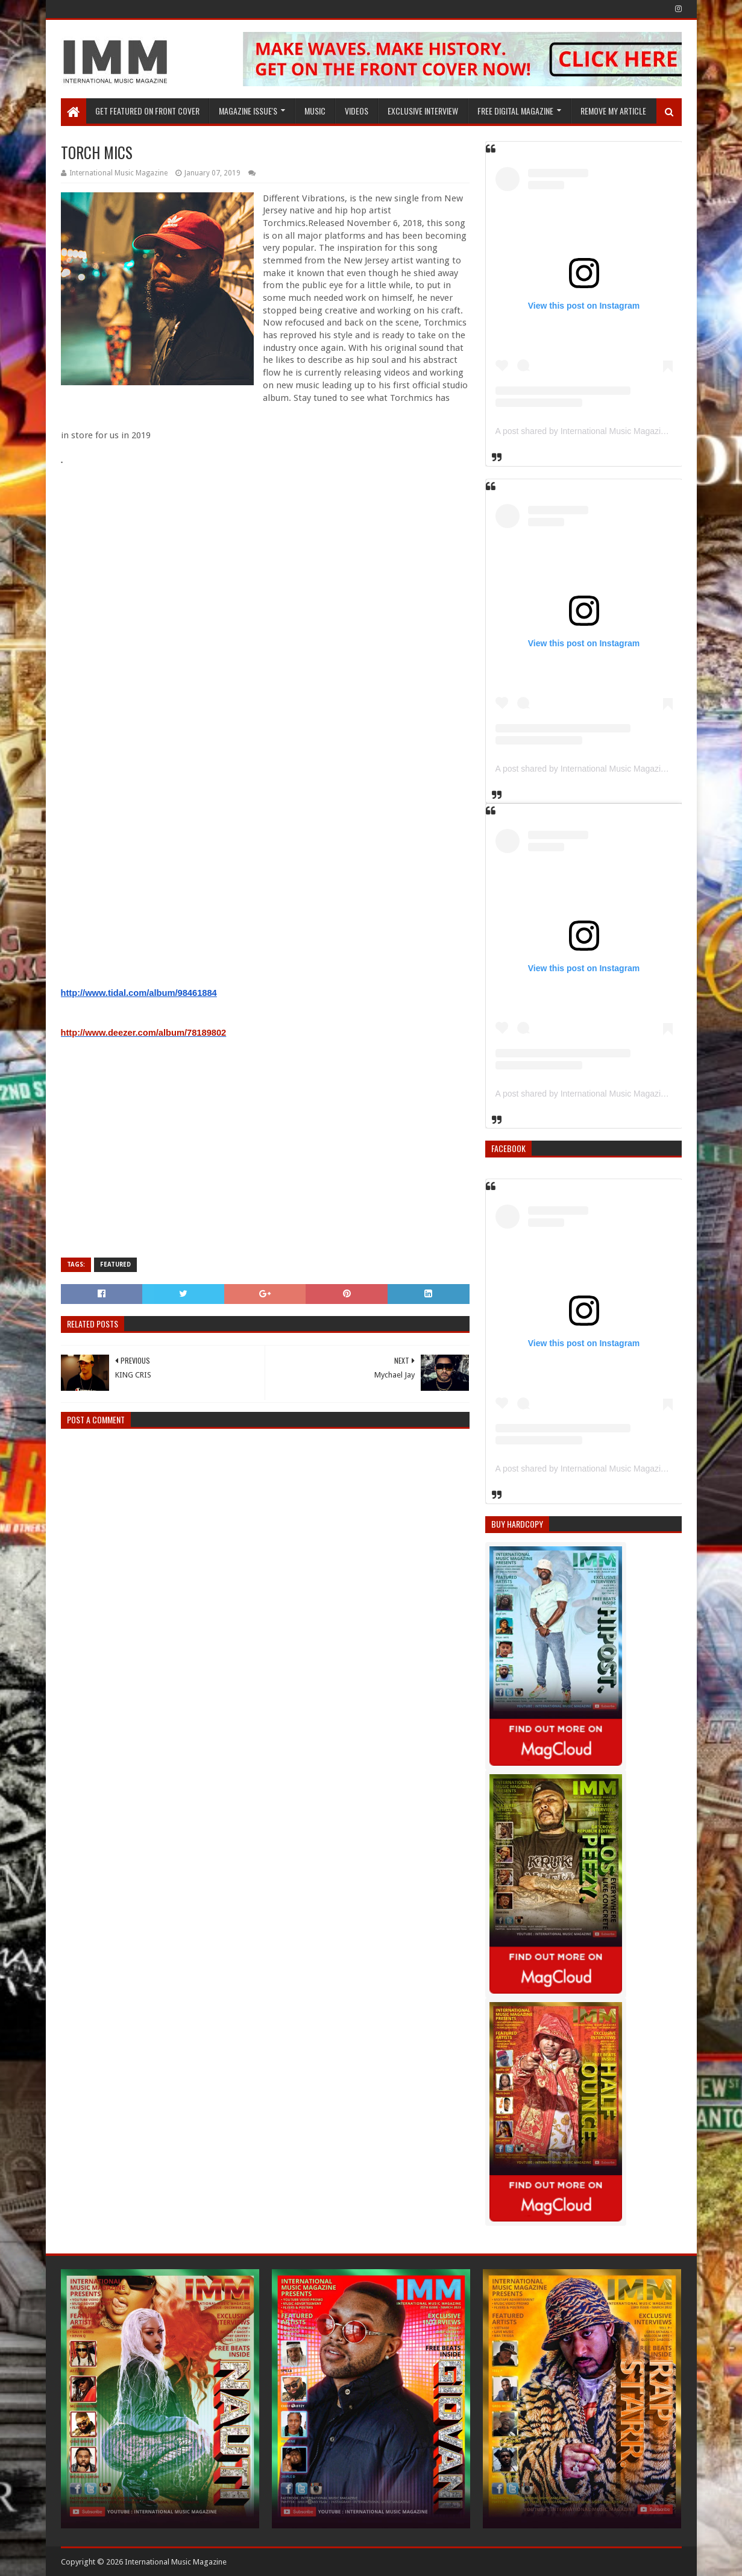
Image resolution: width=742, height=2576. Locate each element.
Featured (115, 1264)
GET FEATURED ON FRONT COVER (147, 110)
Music (314, 110)
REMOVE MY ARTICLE (613, 110)
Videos (356, 110)
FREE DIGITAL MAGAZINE (515, 110)
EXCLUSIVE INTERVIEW (423, 110)
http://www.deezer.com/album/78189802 (144, 1033)
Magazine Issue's (248, 110)
